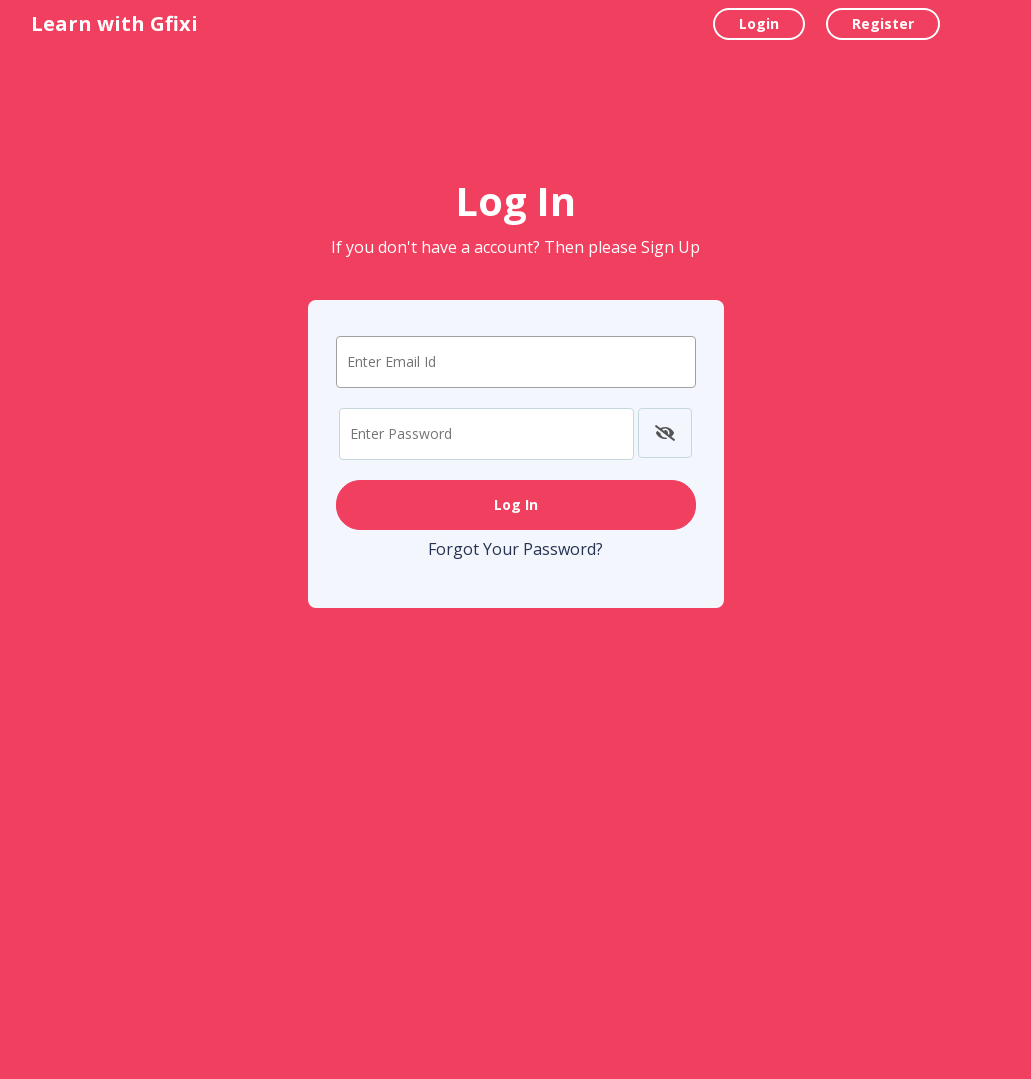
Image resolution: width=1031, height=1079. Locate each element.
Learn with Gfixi (114, 24)
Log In (516, 504)
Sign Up (670, 247)
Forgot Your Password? (515, 549)
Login (759, 23)
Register (883, 23)
